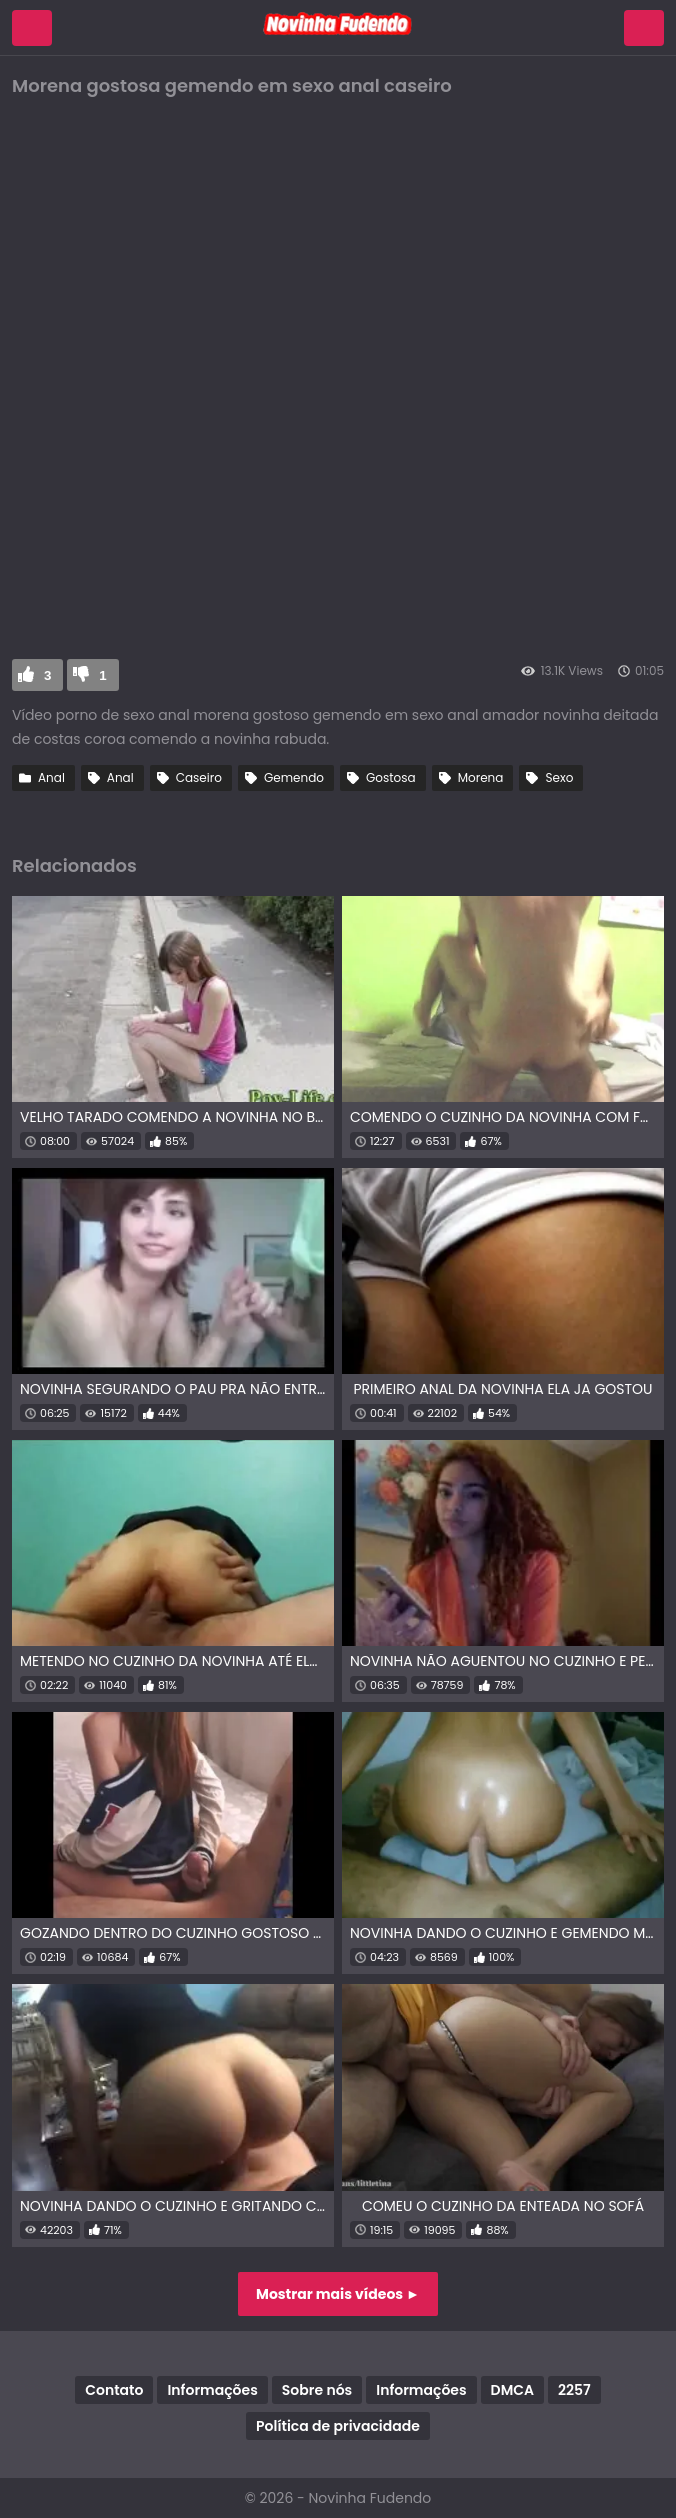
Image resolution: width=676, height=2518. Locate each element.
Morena (481, 777)
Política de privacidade (338, 2426)
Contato (114, 2390)
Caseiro (199, 777)
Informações (212, 2390)
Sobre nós (317, 2390)
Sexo (559, 777)
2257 (574, 2390)
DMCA (512, 2390)
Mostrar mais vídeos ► (338, 2294)
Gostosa (391, 777)
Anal (51, 777)
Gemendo (294, 777)
